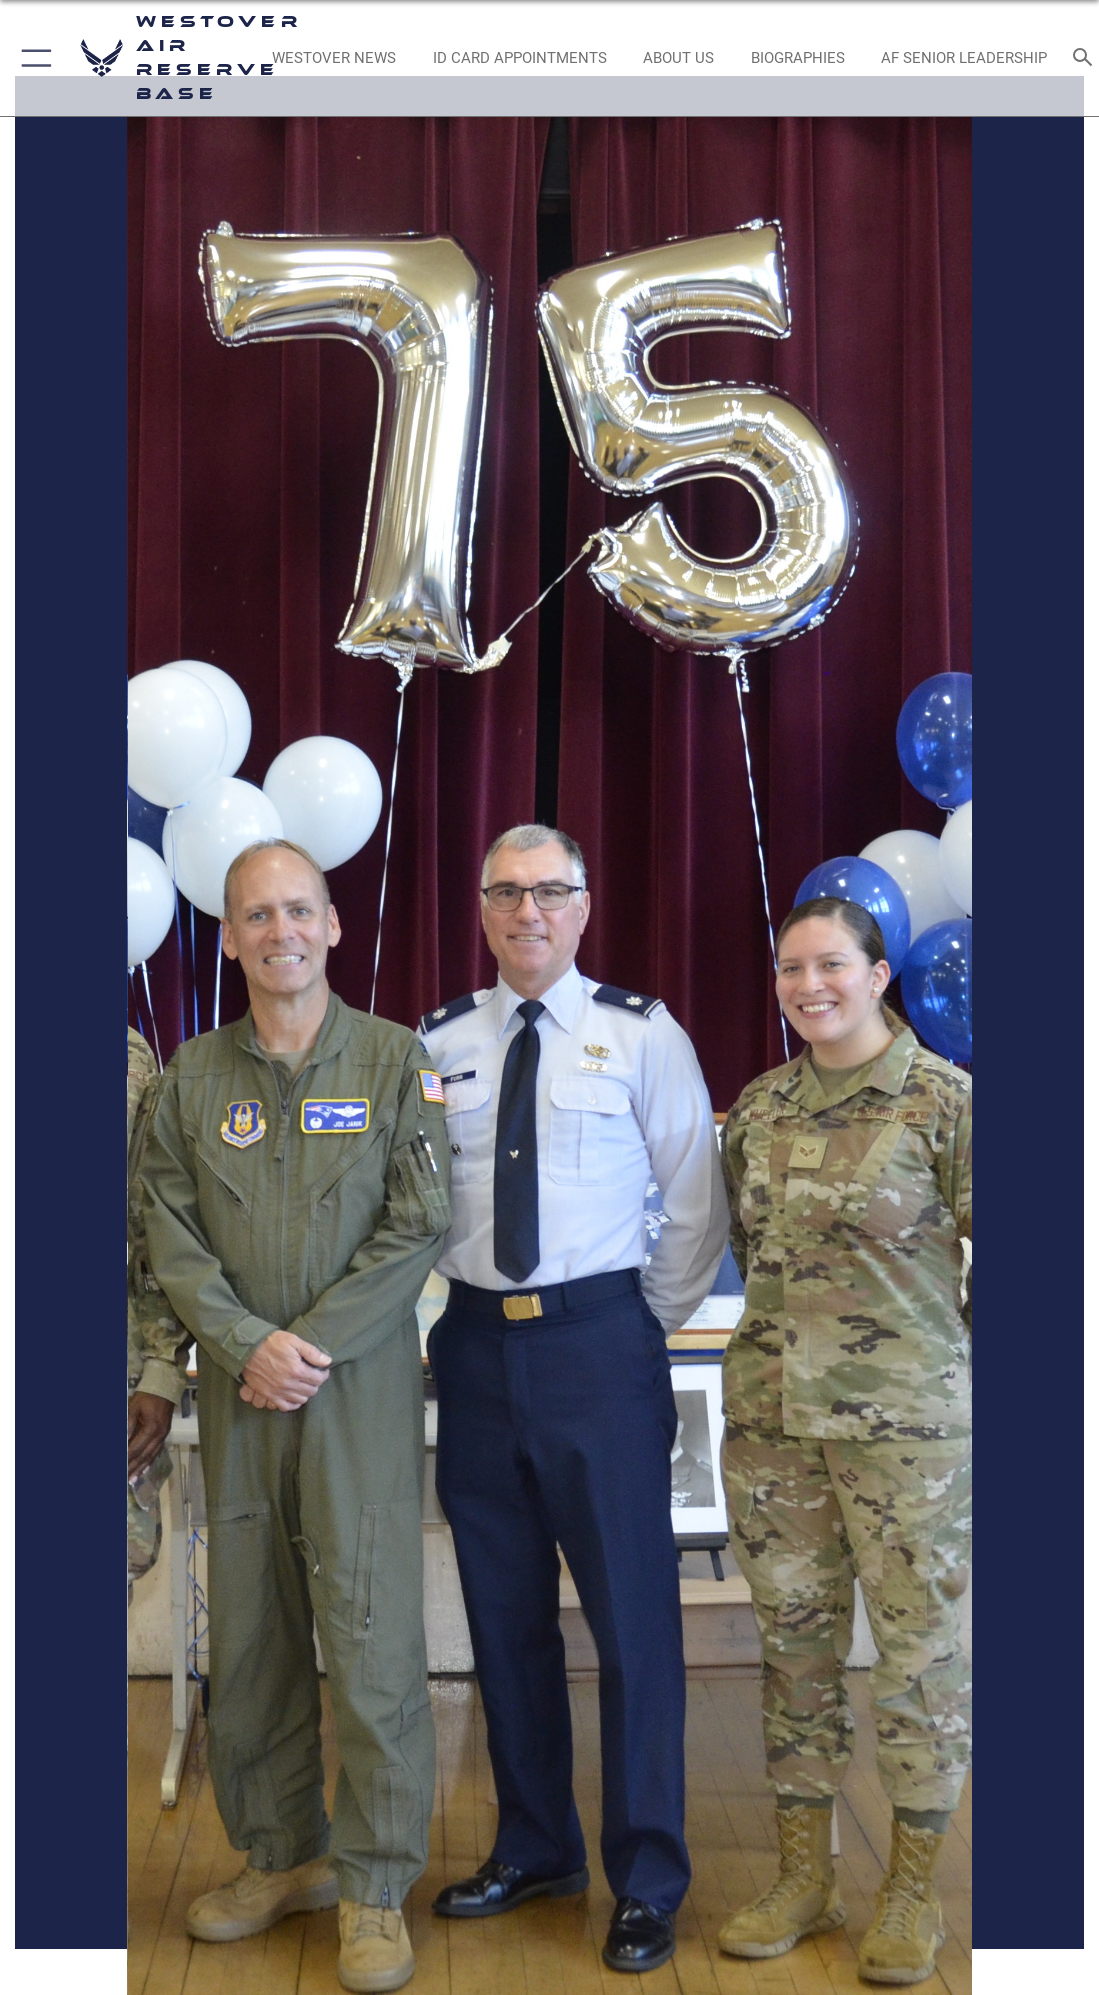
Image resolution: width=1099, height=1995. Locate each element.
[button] (32, 58)
